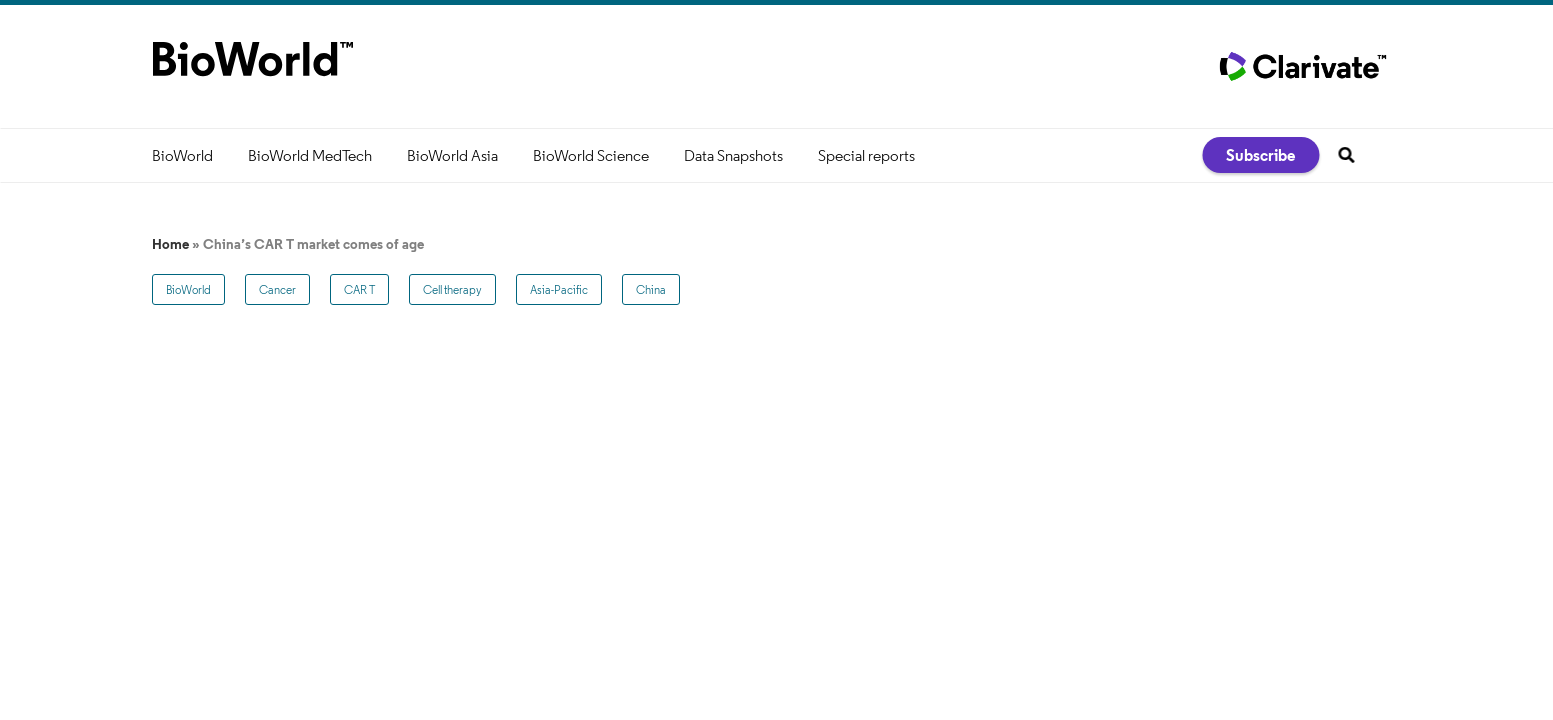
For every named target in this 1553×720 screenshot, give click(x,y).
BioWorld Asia (452, 155)
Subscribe (1260, 155)
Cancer (277, 289)
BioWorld (182, 155)
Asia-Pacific (559, 289)
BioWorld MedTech (310, 155)
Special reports (866, 155)
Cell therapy (452, 289)
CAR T (359, 289)
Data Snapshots (733, 155)
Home (170, 244)
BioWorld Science (591, 155)
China (651, 289)
